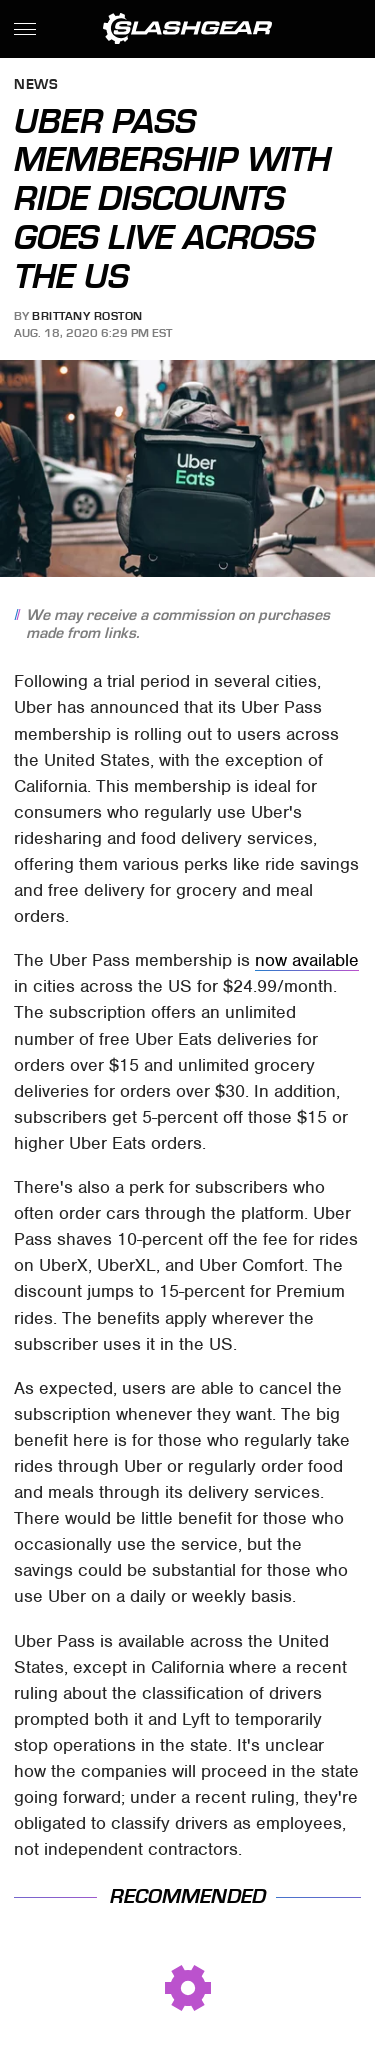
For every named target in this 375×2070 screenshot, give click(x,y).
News (36, 85)
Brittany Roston (87, 316)
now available (307, 960)
